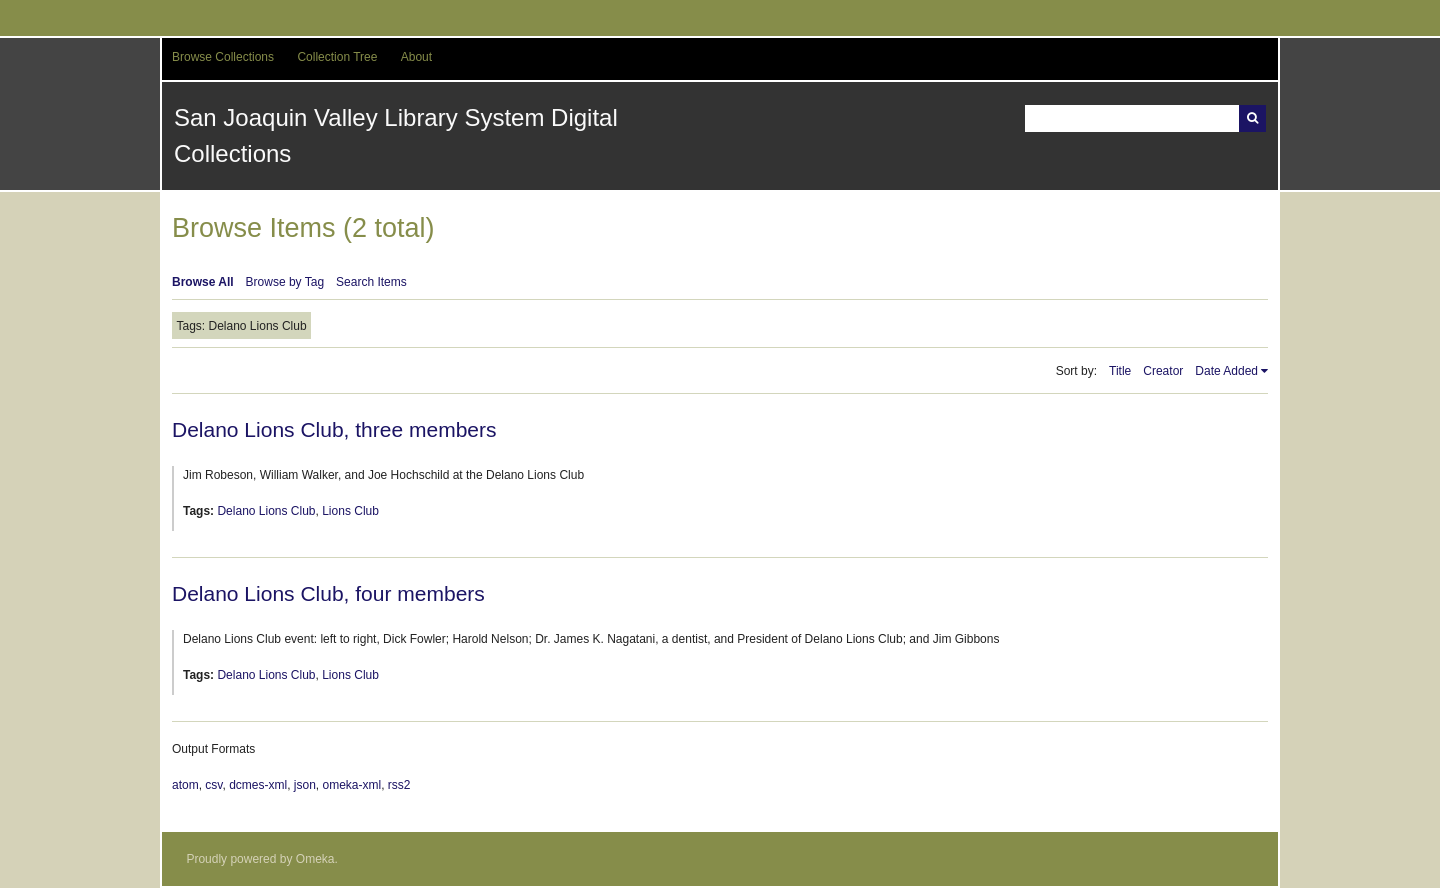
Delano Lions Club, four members (328, 593)
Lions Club (350, 511)
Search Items (371, 282)
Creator (1163, 371)
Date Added (1226, 371)
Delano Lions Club (266, 511)
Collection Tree (337, 57)
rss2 (399, 785)
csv (213, 785)
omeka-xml (352, 785)
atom (185, 785)
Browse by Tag (285, 282)
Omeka (315, 859)
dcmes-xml (258, 785)
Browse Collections (223, 57)
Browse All (203, 282)
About (416, 57)
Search (1252, 118)
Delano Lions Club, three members (334, 429)
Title (1120, 371)
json (305, 785)
